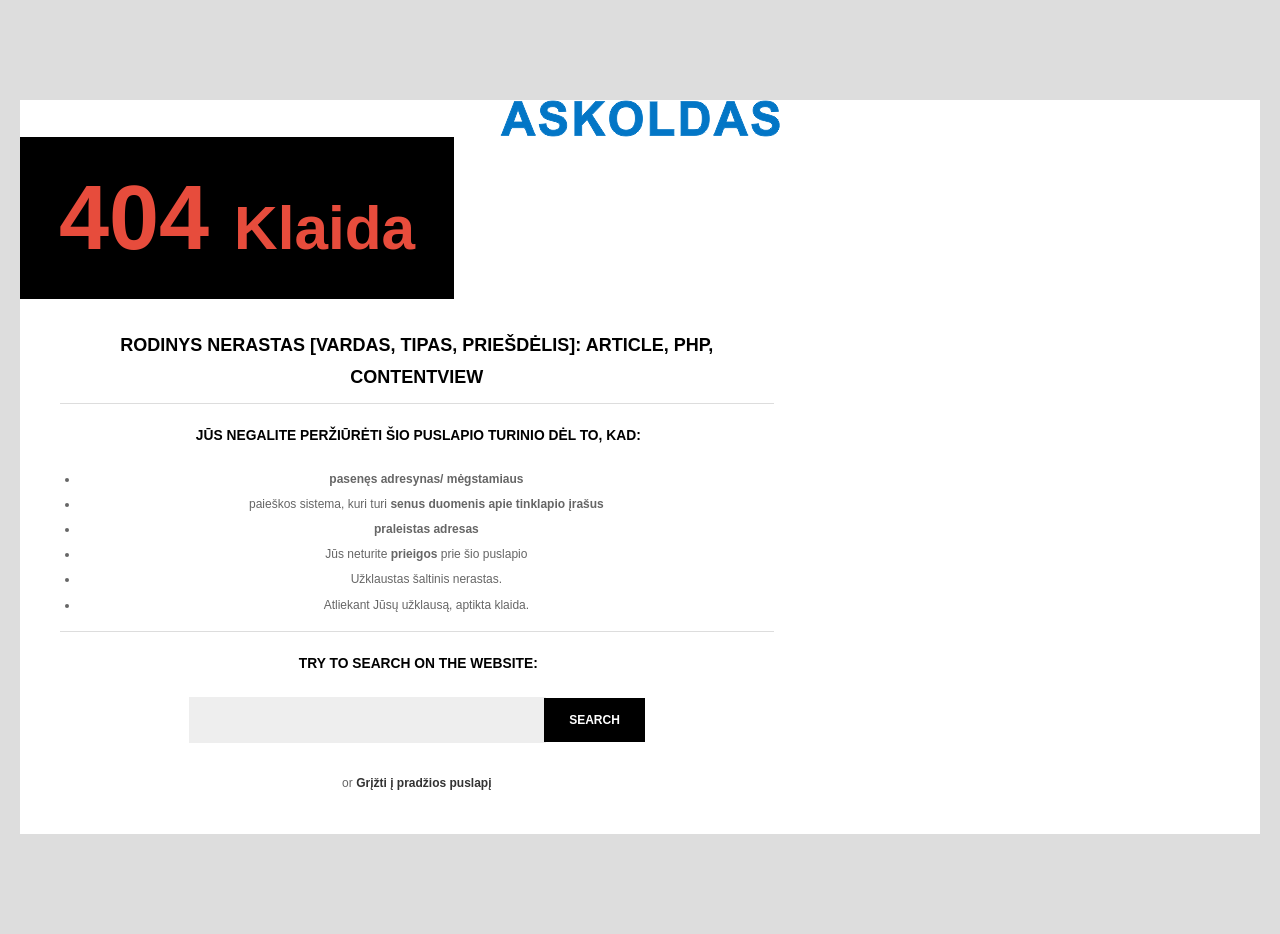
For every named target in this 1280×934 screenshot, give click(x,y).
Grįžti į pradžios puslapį (423, 783)
